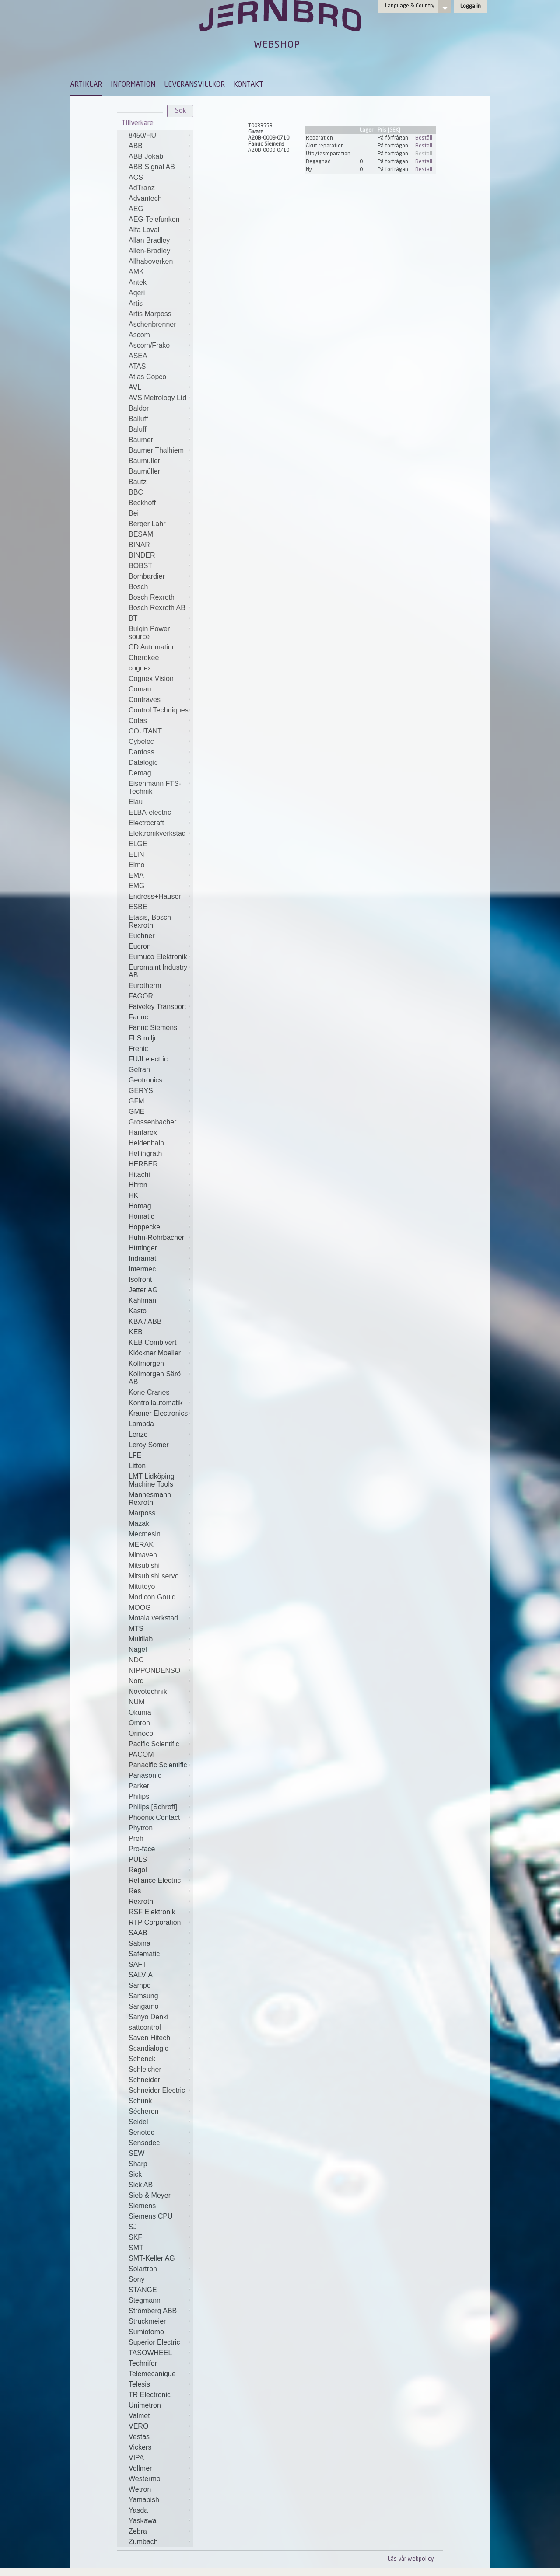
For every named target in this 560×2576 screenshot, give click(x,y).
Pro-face (142, 1849)
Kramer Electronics (158, 1413)
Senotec (141, 2132)
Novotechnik (148, 1691)
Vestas (139, 2436)
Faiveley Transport (157, 1006)
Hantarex (143, 1132)
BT (133, 618)
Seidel (138, 2122)
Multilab (141, 1639)
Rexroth (141, 1901)
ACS (136, 177)
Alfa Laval (144, 230)
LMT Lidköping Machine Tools (152, 1480)
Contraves (145, 699)
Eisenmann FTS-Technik (155, 787)
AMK (136, 272)
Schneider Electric (157, 2090)
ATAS (137, 366)
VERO (138, 2426)
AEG (136, 209)
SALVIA (141, 1975)
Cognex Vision (151, 678)
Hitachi (139, 1174)
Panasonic (145, 1775)
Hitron (138, 1185)
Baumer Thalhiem (156, 450)
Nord (136, 1681)
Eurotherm (145, 985)
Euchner (142, 935)
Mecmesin (145, 1534)
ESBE (138, 907)
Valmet (139, 2415)
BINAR (139, 544)
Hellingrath (145, 1153)
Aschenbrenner (152, 324)
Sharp (138, 2164)
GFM (136, 1101)
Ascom (139, 335)
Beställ (423, 138)
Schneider (144, 2080)
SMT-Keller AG (152, 2258)
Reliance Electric (155, 1880)
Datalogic (143, 762)
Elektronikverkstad (157, 833)
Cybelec (141, 741)
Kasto (138, 1311)
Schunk (140, 2101)
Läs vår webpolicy (411, 2559)
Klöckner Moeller (155, 1353)
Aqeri (137, 293)
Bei (134, 513)
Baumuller (144, 460)
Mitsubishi (144, 1565)
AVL (135, 387)
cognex (140, 668)
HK (133, 1195)
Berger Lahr (147, 523)
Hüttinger (143, 1248)
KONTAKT (248, 84)
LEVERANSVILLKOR (194, 84)
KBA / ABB (145, 1321)
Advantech (145, 198)
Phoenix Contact (154, 1817)
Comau (140, 689)
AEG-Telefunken (154, 219)
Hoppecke (144, 1227)
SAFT (138, 1964)
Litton (137, 1466)
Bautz (138, 481)
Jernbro (280, 24)
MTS (136, 1628)
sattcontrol (145, 2027)
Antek (138, 282)
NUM (136, 1702)
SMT (136, 2247)
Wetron (140, 2489)
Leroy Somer (149, 1445)
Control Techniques (159, 710)
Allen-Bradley (149, 251)
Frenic (138, 1048)
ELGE (138, 844)
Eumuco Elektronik (158, 956)
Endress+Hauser (155, 896)
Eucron (140, 946)
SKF (135, 2237)
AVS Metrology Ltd (157, 397)
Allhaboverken (151, 261)
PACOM (141, 1754)
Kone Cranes (149, 1392)
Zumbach (143, 2541)
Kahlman (142, 1300)
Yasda (138, 2510)
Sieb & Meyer (150, 2195)
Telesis (139, 2384)
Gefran (139, 1069)
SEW (136, 2153)
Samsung (143, 1996)
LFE (135, 1455)
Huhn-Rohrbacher (156, 1237)
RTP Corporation (155, 1922)
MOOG (140, 1607)
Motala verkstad (153, 1618)
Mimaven (143, 1555)
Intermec (142, 1269)
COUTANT (145, 731)
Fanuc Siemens (153, 1027)
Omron (139, 1723)
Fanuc (138, 1017)
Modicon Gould (152, 1597)
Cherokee (144, 657)
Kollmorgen (146, 1363)
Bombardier (147, 576)
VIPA (136, 2457)
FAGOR (141, 996)
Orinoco (141, 1733)
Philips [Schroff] (153, 1807)
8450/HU (142, 135)
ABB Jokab (146, 156)
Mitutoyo (142, 1586)
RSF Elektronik (152, 1912)
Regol (138, 1870)
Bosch (138, 586)
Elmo (136, 865)
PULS (138, 1859)
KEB (136, 1332)
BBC (136, 492)
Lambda (141, 1424)
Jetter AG (143, 1290)
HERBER (143, 1164)
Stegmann (145, 2300)
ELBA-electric (150, 812)
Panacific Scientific (158, 1765)
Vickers (140, 2447)
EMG (136, 886)
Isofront (140, 1279)
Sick (135, 2174)
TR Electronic (150, 2394)
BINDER (142, 555)
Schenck (142, 2059)
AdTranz (142, 188)
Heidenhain (146, 1143)
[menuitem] (86, 88)
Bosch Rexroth (152, 597)
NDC (136, 1660)
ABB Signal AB (152, 167)
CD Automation (152, 647)
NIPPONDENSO (154, 1670)
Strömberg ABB (153, 2310)
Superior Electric (154, 2342)
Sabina (139, 1943)
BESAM (141, 534)
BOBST (140, 565)
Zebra (138, 2531)
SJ (133, 2226)
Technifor (143, 2363)
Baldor (139, 408)
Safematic (144, 1954)
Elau (136, 802)
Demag (140, 773)
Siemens (142, 2205)
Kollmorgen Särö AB (155, 1378)
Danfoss (141, 752)
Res (135, 1891)
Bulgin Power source (149, 632)
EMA (136, 875)
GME (136, 1111)
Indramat (142, 1258)
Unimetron (145, 2405)
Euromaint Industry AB (158, 971)
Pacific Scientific (154, 1744)
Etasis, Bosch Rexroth (150, 921)
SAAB (138, 1933)
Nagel (138, 1649)
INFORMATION (133, 84)
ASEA (138, 356)
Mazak (139, 1523)
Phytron (141, 1828)
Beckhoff (142, 502)
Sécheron (144, 2111)
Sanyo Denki (148, 2017)
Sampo (140, 1985)
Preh (136, 1838)
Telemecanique (152, 2373)
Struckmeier (147, 2321)
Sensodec (144, 2143)
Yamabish (144, 2499)
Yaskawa (143, 2520)
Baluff (138, 429)
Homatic (141, 1216)
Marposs (142, 1513)
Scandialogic (148, 2048)
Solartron (143, 2268)
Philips (139, 1796)
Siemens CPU (150, 2216)
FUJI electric (148, 1059)
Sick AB (141, 2185)
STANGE (143, 2289)
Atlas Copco (147, 376)
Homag (140, 1206)
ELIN (136, 854)
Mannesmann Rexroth (150, 1498)
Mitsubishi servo (154, 1576)
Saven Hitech (149, 2038)
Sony (136, 2279)
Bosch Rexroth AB (157, 607)
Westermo (145, 2478)
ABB (136, 146)
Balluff (138, 418)
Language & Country (409, 6)
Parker (139, 1786)
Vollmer (140, 2468)
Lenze (138, 1434)
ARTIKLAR (86, 84)
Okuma (140, 1712)
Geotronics (145, 1080)
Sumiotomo (146, 2331)
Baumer (141, 439)
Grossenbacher (152, 1122)
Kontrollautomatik (156, 1403)
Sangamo (144, 2006)
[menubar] (166, 91)
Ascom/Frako (149, 345)
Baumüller (144, 471)
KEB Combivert (152, 1342)
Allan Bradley (149, 240)
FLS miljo (143, 1038)
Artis (136, 303)
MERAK (141, 1544)
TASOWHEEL (150, 2352)
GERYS (141, 1090)
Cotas (138, 720)
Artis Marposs (150, 314)
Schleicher (145, 2069)
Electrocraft (146, 823)
